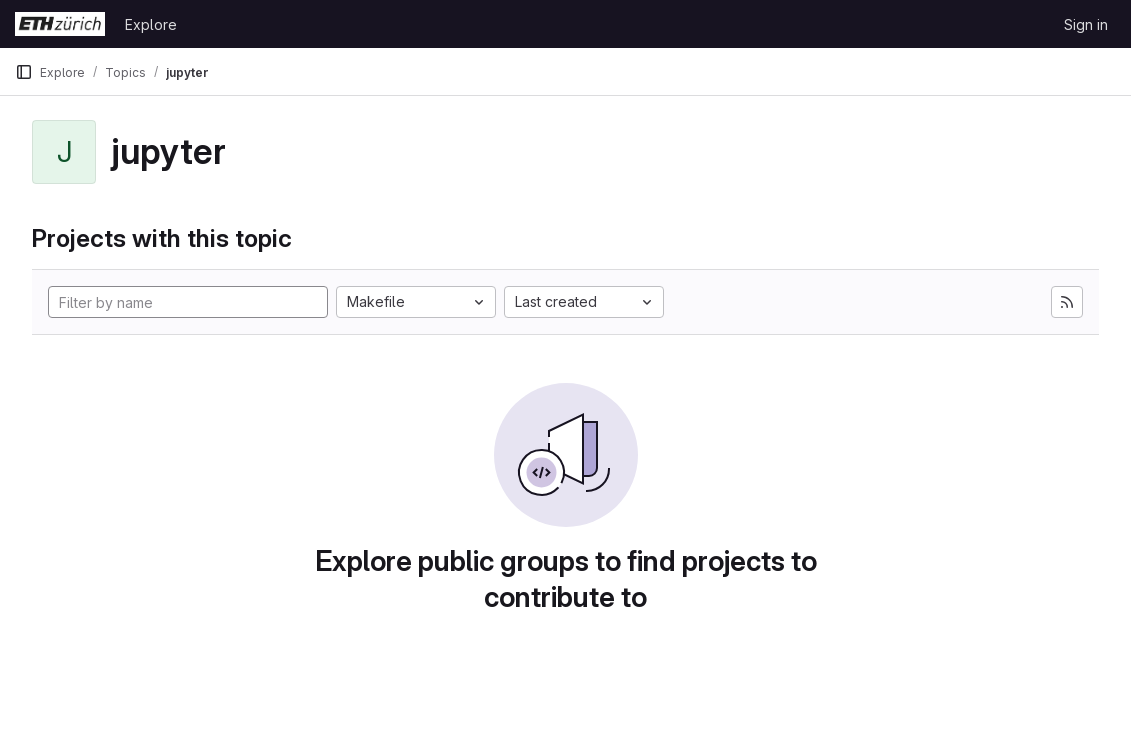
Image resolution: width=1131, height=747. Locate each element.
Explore (151, 24)
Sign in (1086, 24)
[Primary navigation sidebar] (24, 72)
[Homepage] (60, 24)
